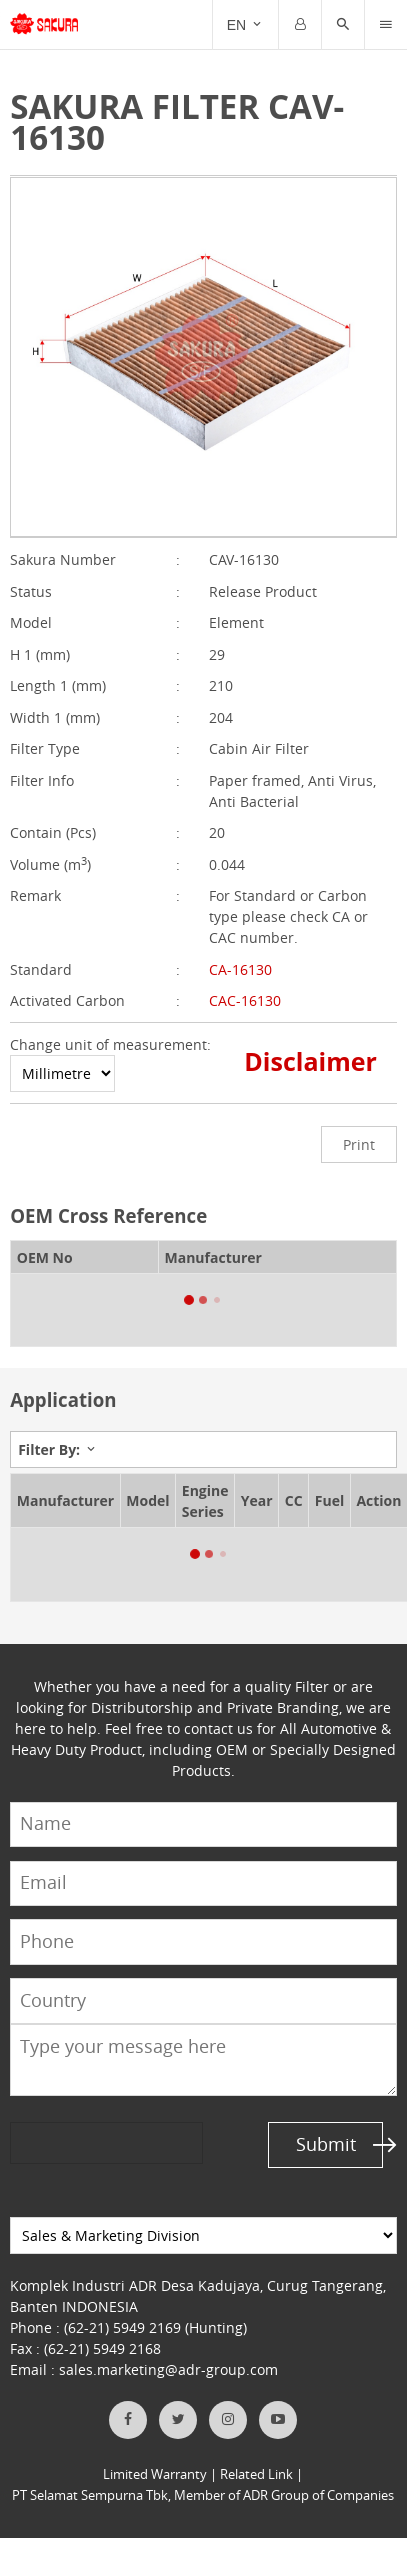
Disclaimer (310, 1061)
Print (359, 1144)
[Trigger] (386, 25)
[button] (343, 25)
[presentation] (87, 2143)
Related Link (256, 2474)
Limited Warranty (155, 2474)
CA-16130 (240, 969)
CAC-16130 (245, 1000)
